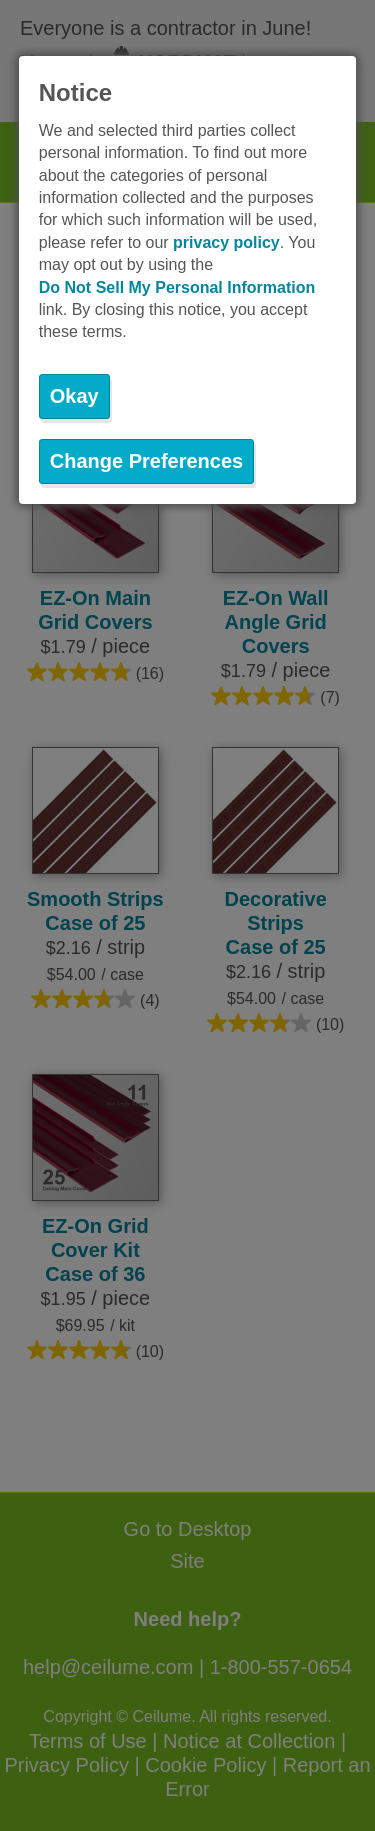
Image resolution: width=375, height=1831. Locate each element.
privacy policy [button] (226, 242)
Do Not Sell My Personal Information (177, 287)
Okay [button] (74, 396)
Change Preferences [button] (146, 461)
